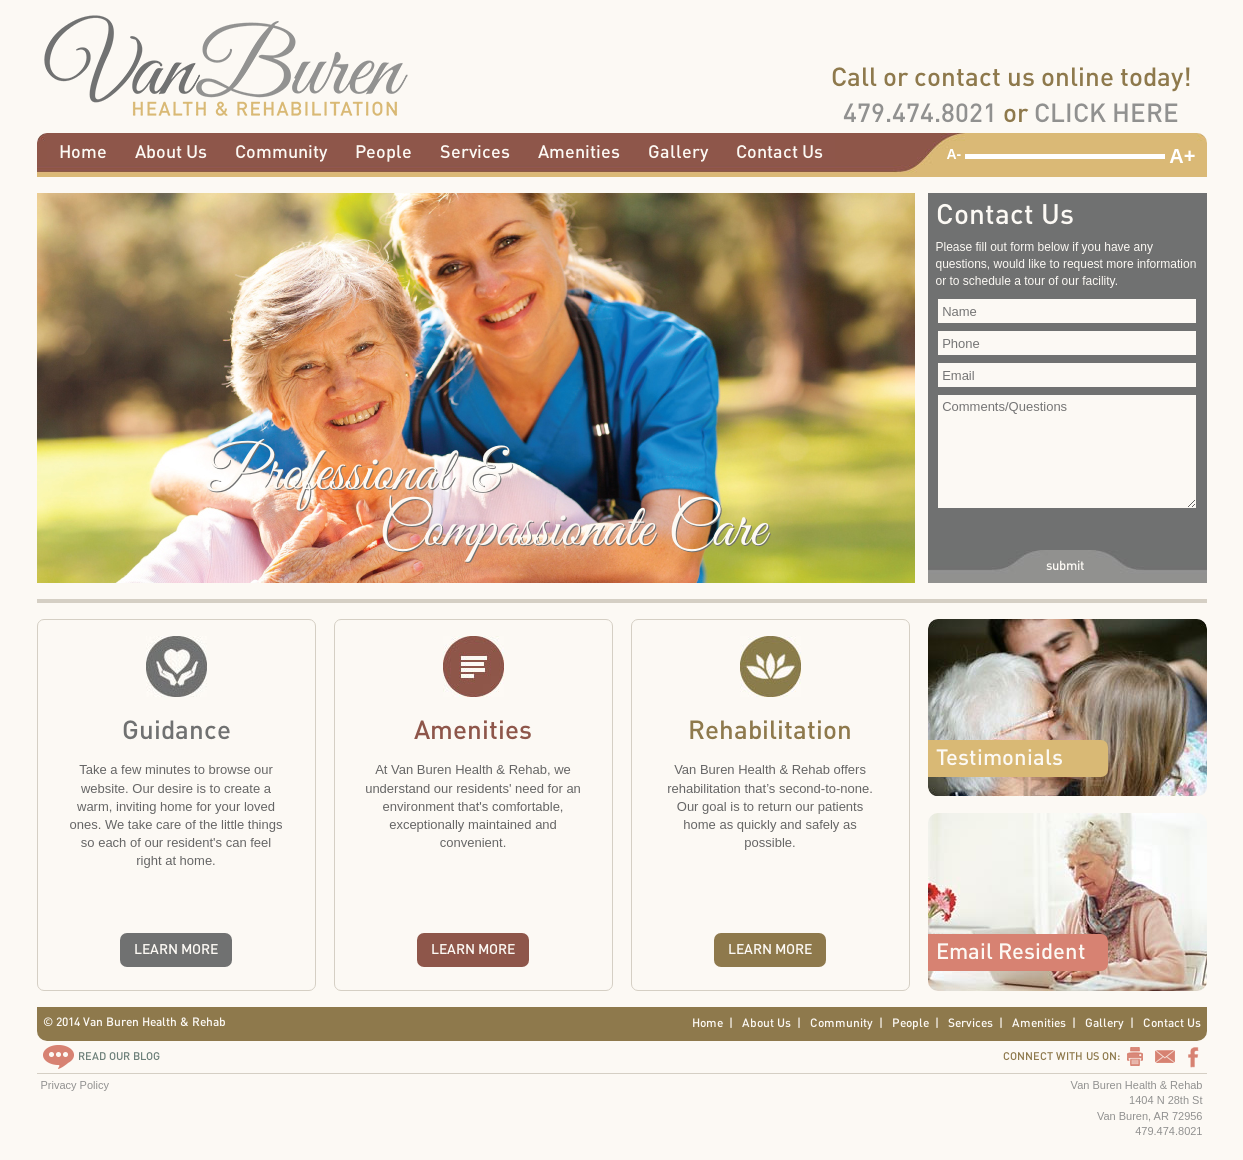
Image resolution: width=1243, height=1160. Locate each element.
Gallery (678, 152)
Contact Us (779, 152)
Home (83, 152)
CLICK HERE (1106, 114)
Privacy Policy (75, 1085)
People (383, 152)
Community (281, 152)
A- (954, 154)
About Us (171, 152)
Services (475, 152)
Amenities (579, 152)
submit (1065, 566)
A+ (1182, 156)
